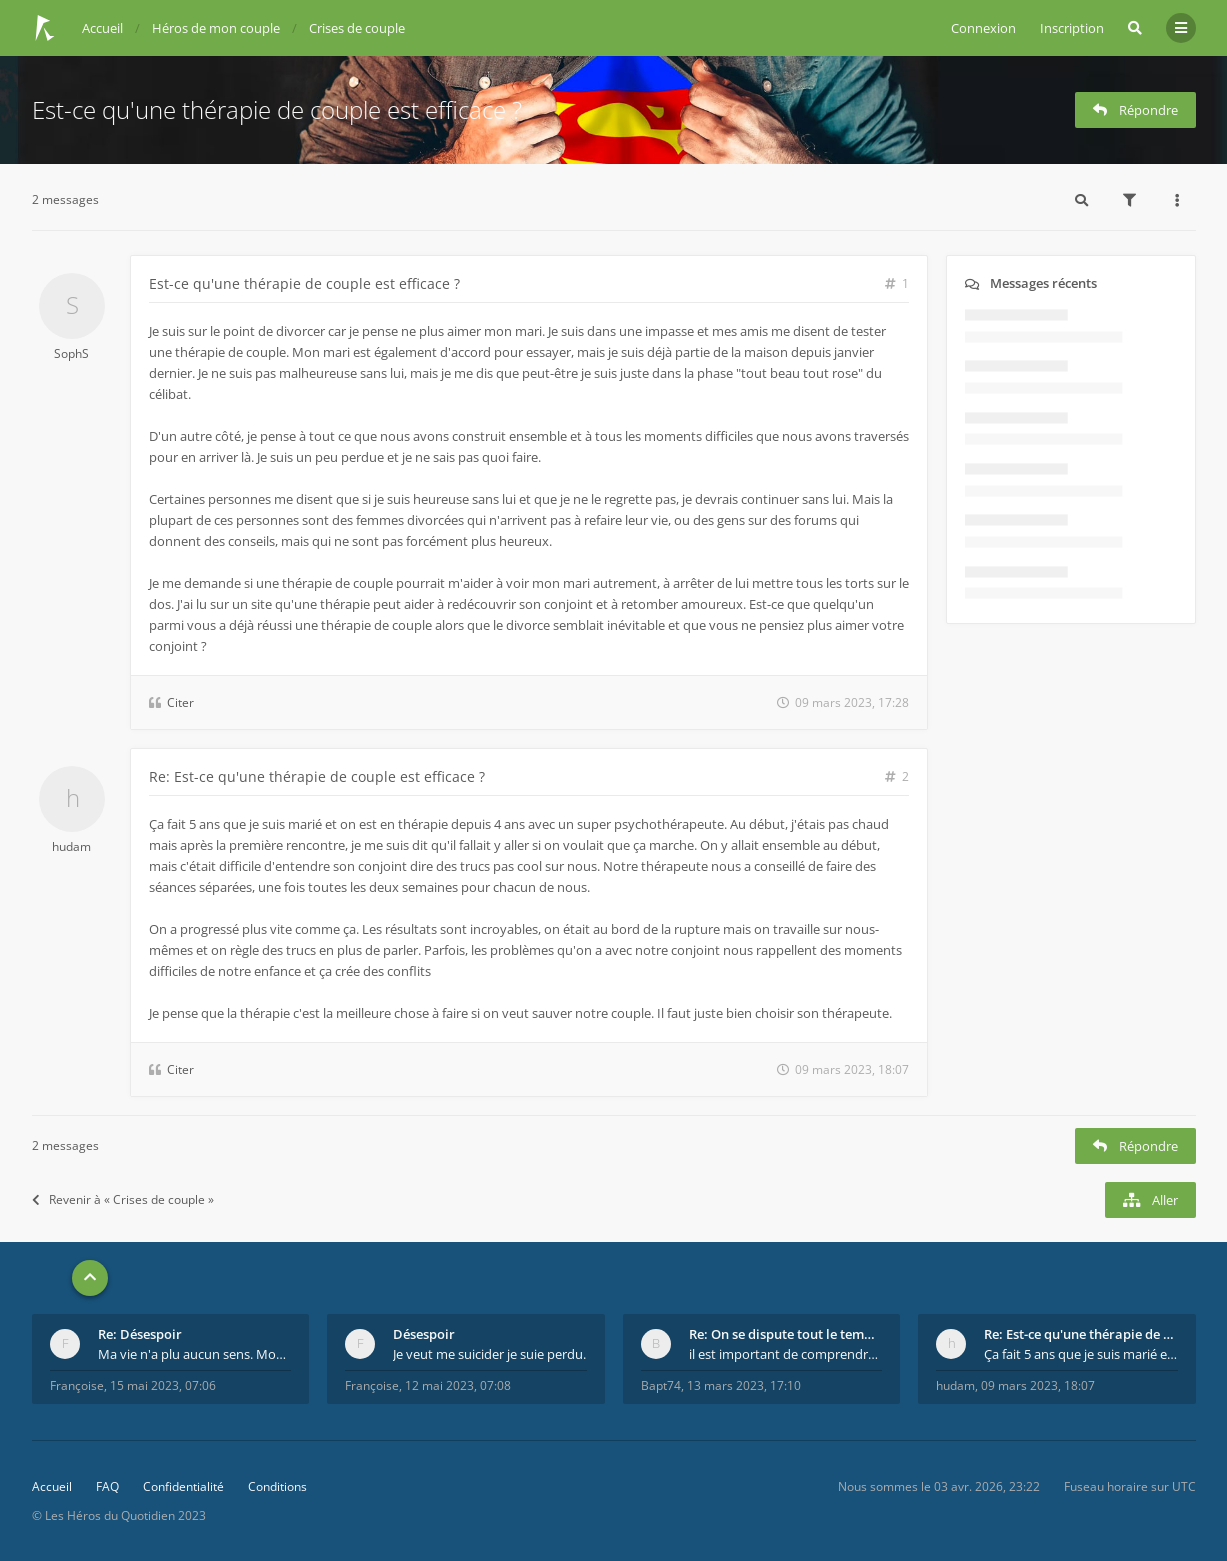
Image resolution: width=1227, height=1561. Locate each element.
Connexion (983, 28)
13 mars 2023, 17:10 (744, 1385)
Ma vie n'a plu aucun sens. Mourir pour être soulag (195, 1354)
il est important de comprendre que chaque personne (786, 1354)
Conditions (277, 1486)
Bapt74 (661, 1385)
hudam (71, 846)
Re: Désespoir (140, 1334)
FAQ (107, 1486)
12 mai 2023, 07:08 (458, 1385)
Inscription (1072, 28)
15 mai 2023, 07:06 (163, 1385)
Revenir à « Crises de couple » (123, 1199)
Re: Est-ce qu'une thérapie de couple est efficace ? (317, 776)
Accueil (52, 1486)
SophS (71, 353)
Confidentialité (183, 1486)
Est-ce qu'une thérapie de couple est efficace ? (277, 109)
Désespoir (424, 1334)
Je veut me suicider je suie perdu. (489, 1354)
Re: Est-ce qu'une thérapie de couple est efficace (1081, 1334)
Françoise (77, 1385)
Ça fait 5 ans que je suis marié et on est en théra (1081, 1354)
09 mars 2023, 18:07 (1038, 1385)
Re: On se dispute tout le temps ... (786, 1334)
